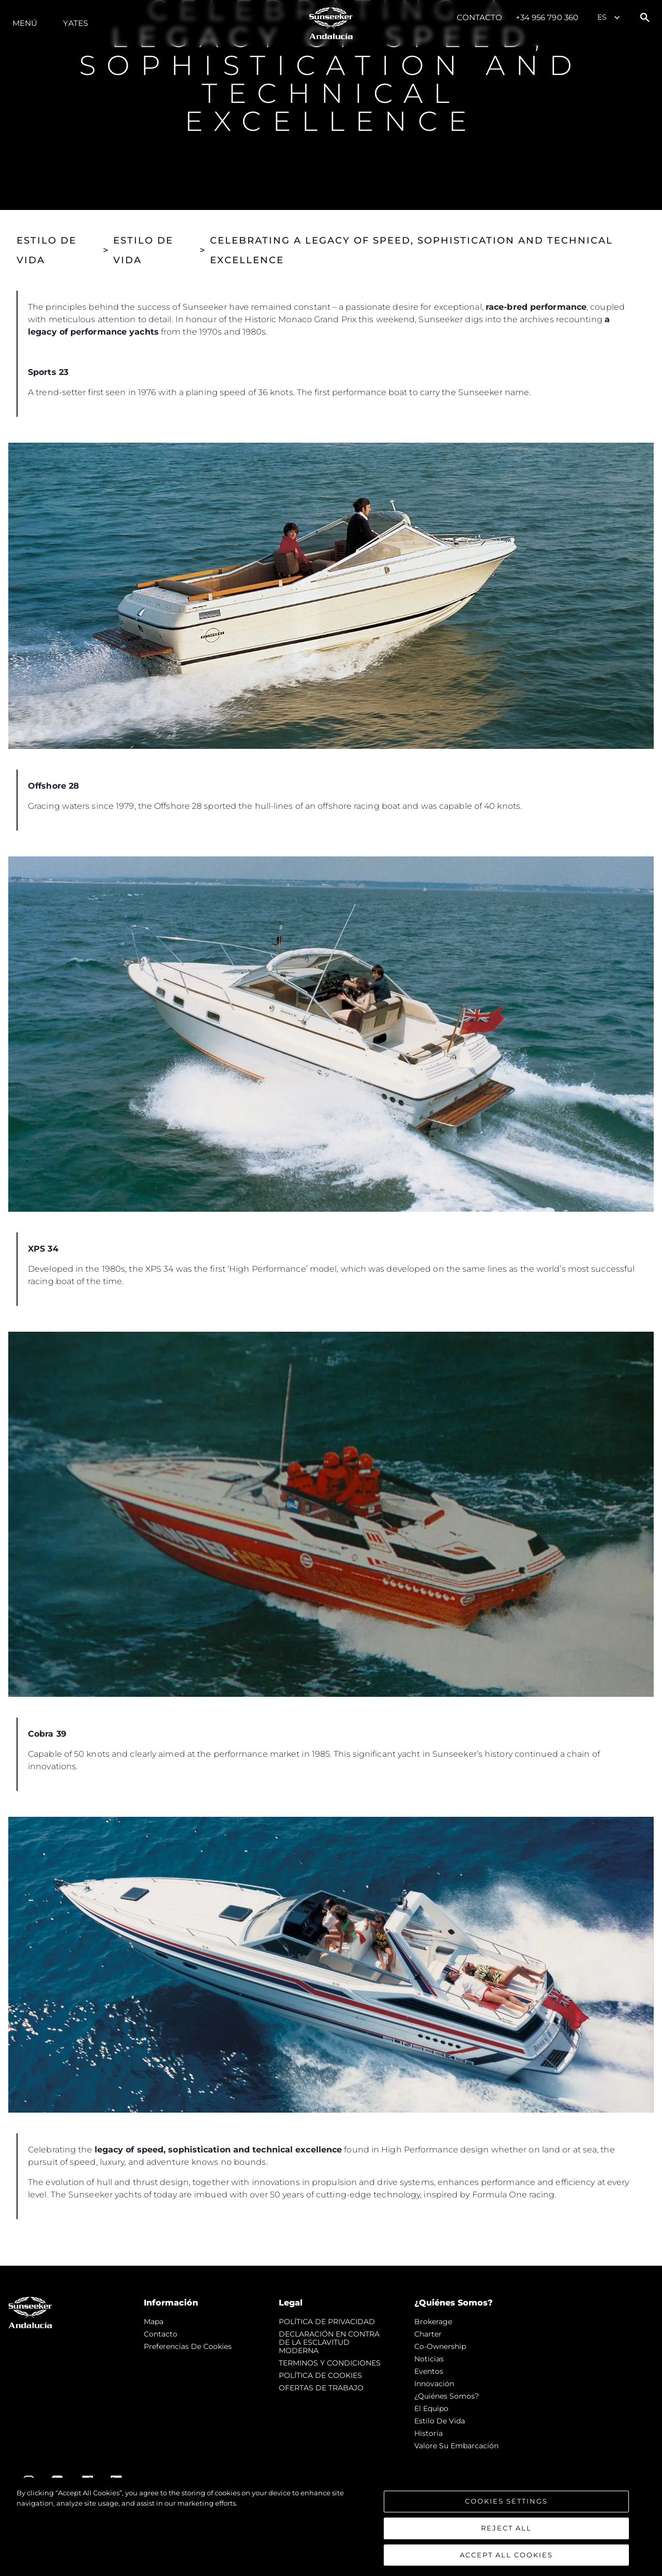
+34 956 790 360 (547, 17)
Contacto (480, 17)
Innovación (434, 2383)
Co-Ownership (440, 2346)
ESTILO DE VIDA (47, 250)
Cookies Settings (506, 2510)
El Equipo (431, 2408)
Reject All (506, 2537)
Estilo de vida (439, 2421)
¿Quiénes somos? (446, 2396)
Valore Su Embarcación (456, 2445)
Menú (24, 23)
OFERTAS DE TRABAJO (321, 2387)
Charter (428, 2334)
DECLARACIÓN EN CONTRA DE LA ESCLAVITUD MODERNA (329, 2342)
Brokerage (433, 2321)
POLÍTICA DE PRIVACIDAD (327, 2321)
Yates (75, 23)
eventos (428, 2371)
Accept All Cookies (506, 2563)
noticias (429, 2358)
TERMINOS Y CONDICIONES (330, 2363)
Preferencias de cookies (188, 2346)
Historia (428, 2433)
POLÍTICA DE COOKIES (320, 2375)
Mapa (153, 2321)
